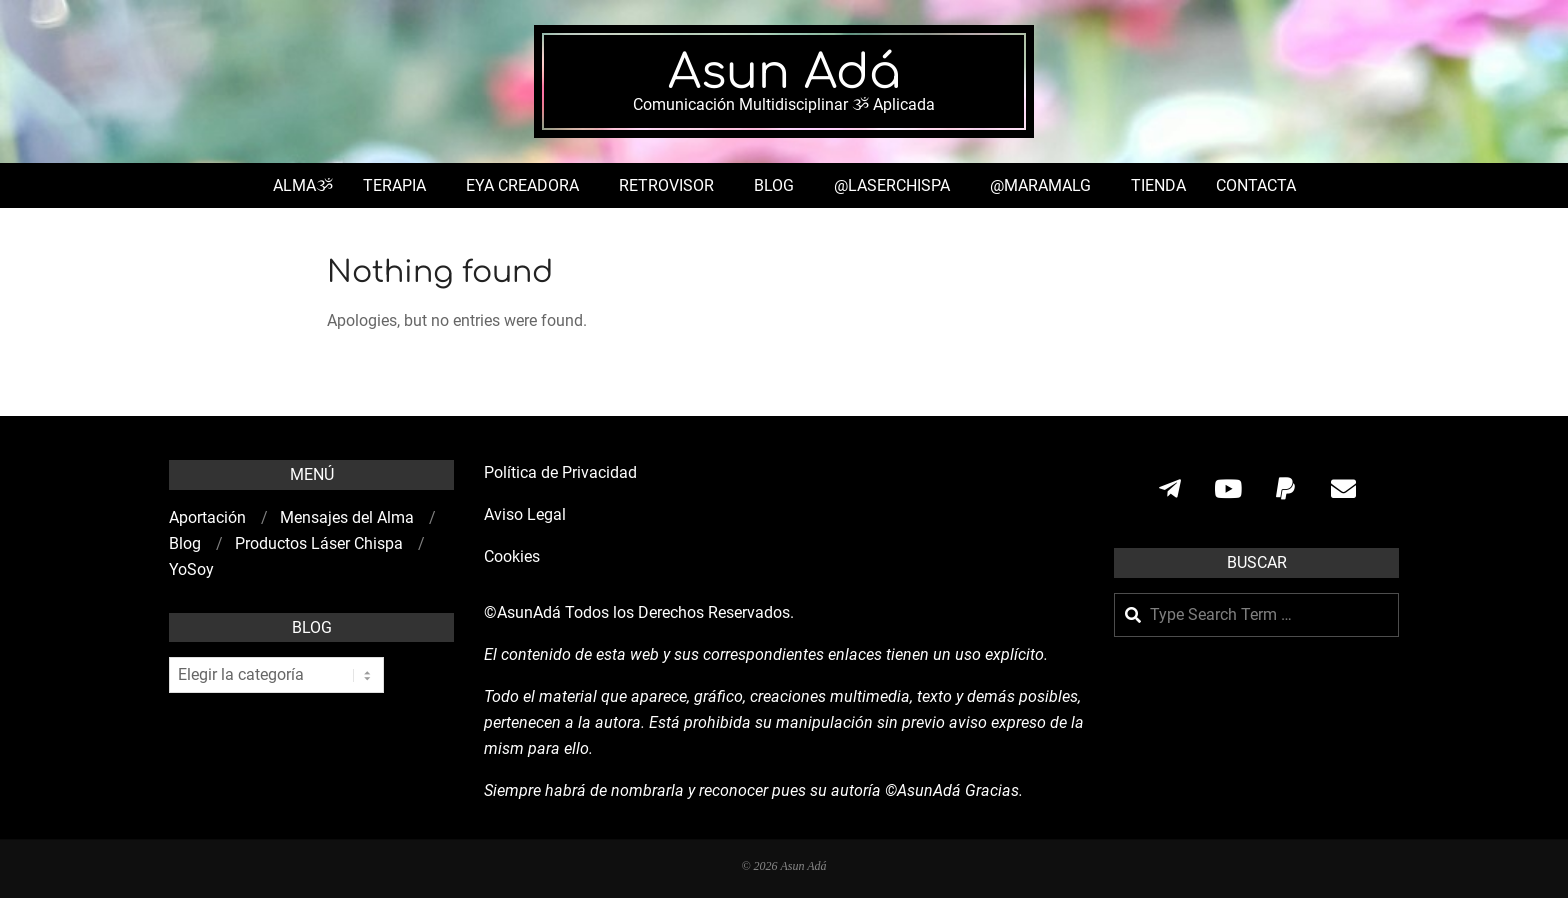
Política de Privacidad (560, 472)
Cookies (514, 556)
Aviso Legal (525, 514)
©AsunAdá (522, 612)
